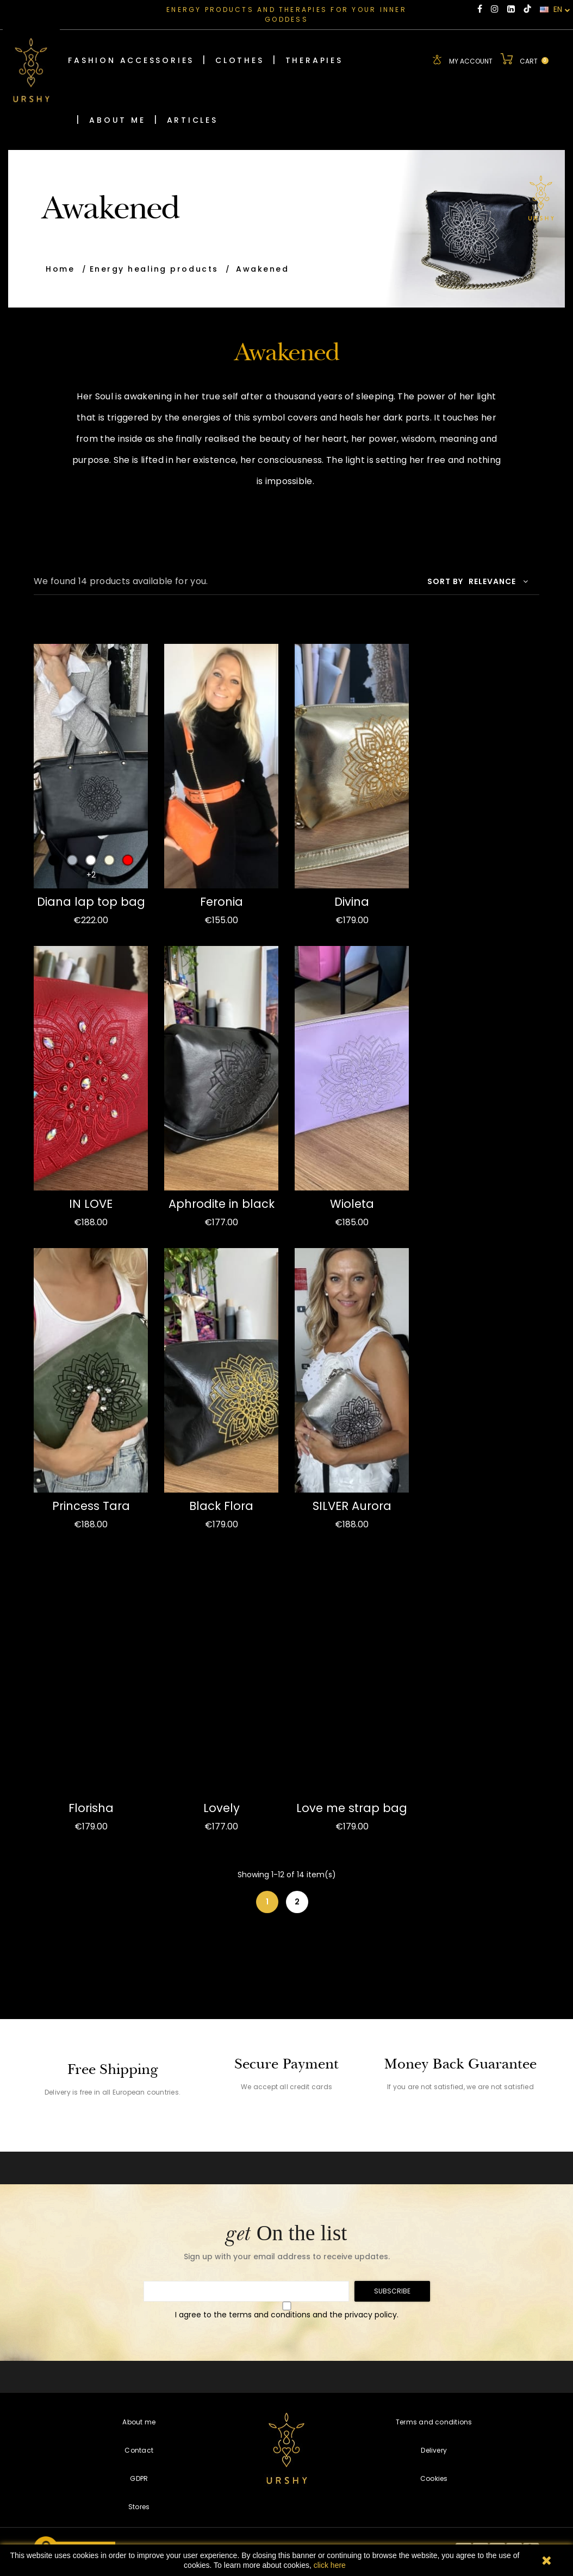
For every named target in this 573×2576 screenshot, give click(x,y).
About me (138, 2421)
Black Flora (221, 1505)
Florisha (91, 1807)
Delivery (434, 2449)
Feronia (221, 901)
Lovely (221, 1807)
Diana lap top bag (91, 901)
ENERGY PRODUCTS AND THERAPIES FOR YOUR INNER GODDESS (286, 14)
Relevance (498, 581)
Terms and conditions (434, 2421)
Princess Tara (91, 1505)
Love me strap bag (351, 1807)
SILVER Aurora (352, 1505)
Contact (138, 2449)
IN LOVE (91, 1203)
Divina (351, 901)
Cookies (434, 2478)
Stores (139, 2506)
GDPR (139, 2478)
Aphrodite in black (222, 1203)
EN (555, 10)
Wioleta (352, 1203)
